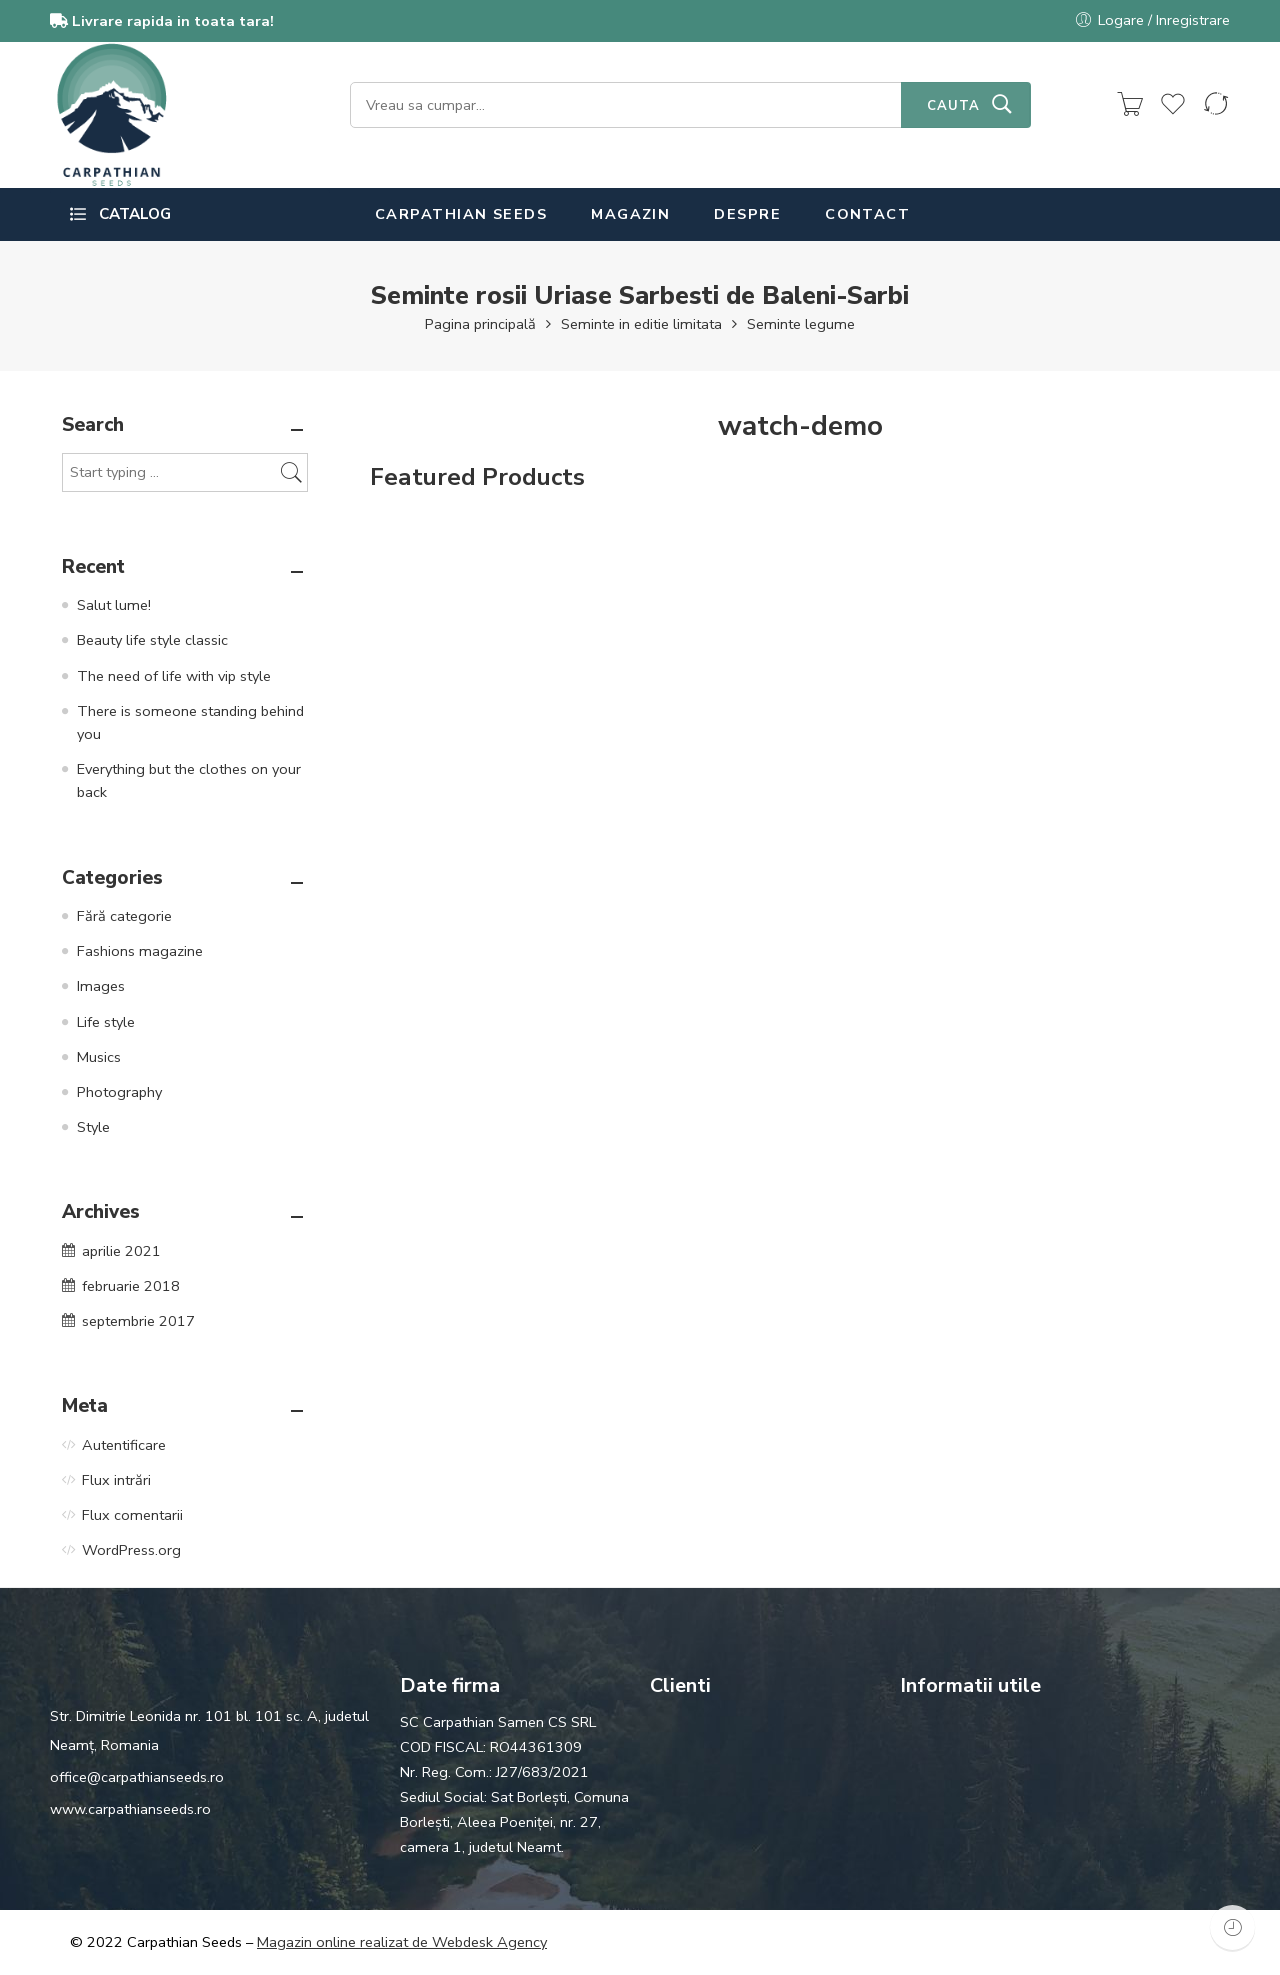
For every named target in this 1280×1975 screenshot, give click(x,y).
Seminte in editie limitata (641, 324)
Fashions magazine (140, 951)
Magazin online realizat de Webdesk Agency (402, 1942)
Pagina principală (480, 324)
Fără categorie (124, 916)
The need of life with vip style (174, 676)
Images (101, 986)
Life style (106, 1022)
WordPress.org (131, 1550)
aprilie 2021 (121, 1251)
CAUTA (953, 106)
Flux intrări (116, 1480)
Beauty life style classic (152, 640)
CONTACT (867, 214)
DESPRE (747, 214)
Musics (99, 1057)
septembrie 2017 (138, 1321)
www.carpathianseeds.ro (130, 1809)
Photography (119, 1092)
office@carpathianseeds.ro (137, 1777)
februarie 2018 (131, 1286)
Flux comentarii (132, 1515)
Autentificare (124, 1445)
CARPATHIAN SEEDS (461, 214)
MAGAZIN (630, 214)
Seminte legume (801, 324)
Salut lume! (114, 605)
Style (93, 1127)
